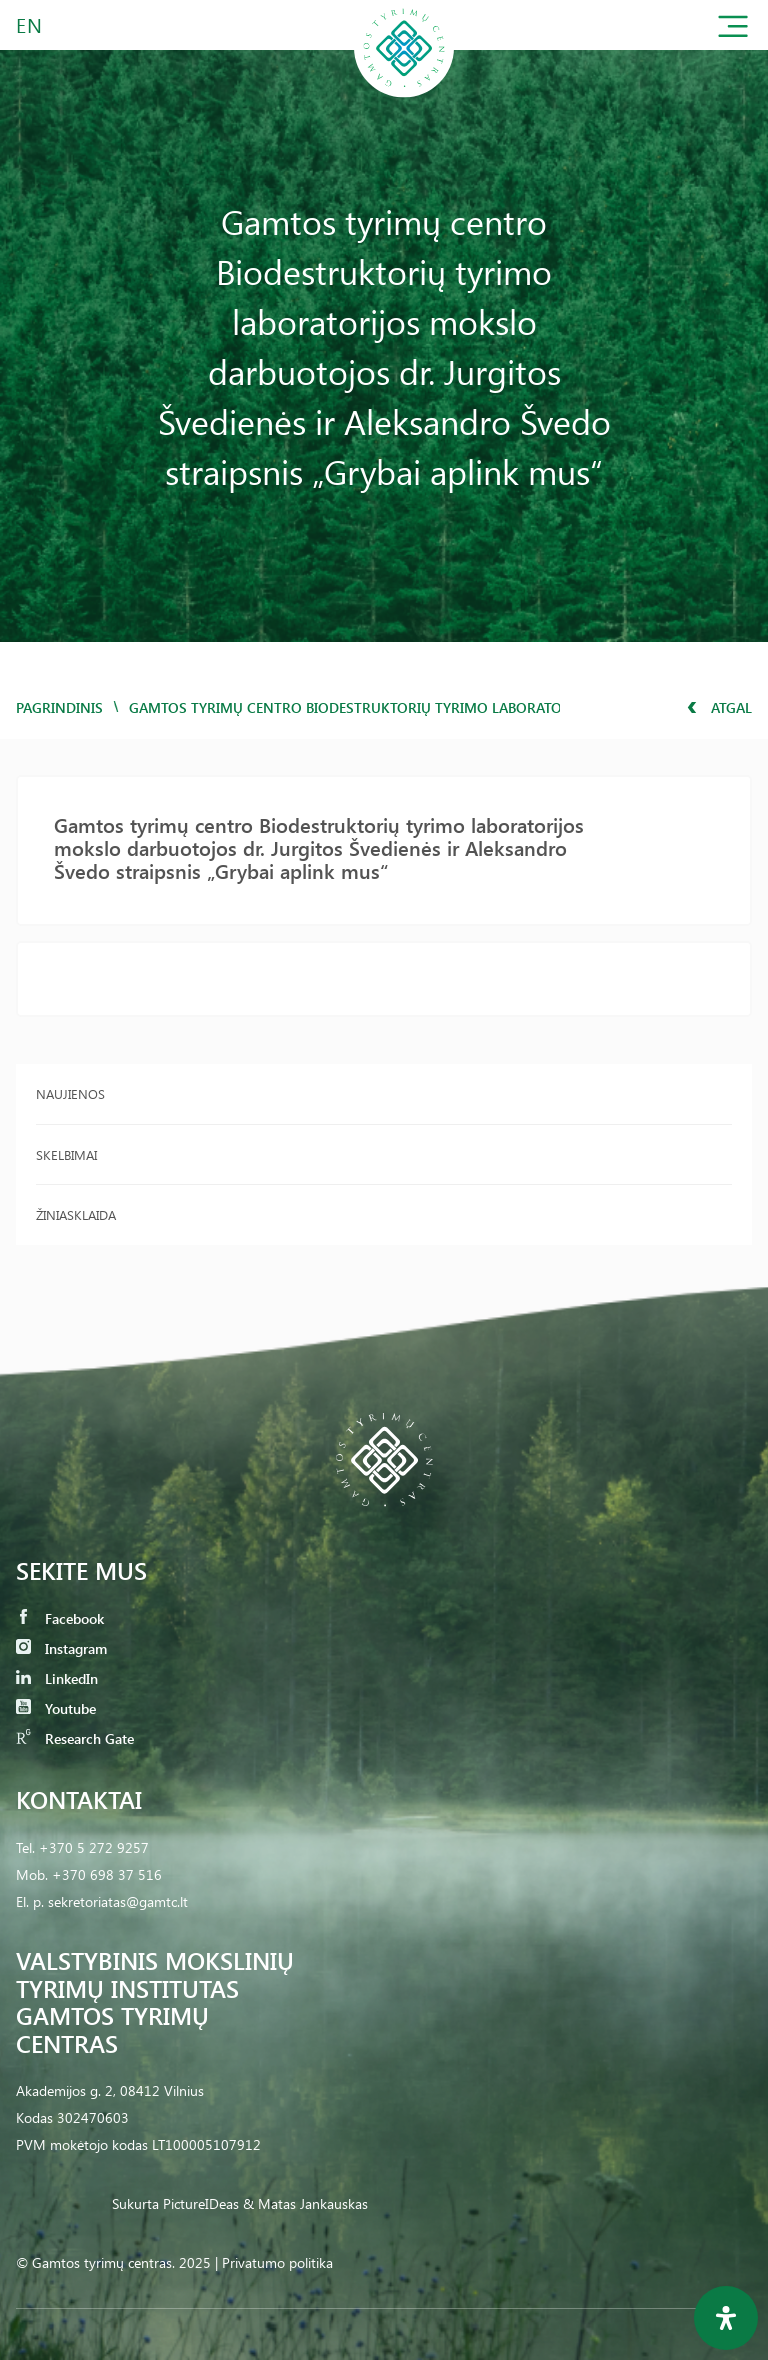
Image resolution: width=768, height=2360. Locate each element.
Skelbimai (66, 1154)
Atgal (719, 707)
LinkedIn (57, 1678)
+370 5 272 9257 (94, 1847)
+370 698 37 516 (107, 1874)
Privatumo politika (277, 2262)
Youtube (56, 1708)
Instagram (61, 1648)
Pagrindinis (59, 707)
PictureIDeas (201, 2203)
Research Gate (75, 1738)
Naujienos (70, 1093)
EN (30, 24)
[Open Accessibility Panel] (726, 2318)
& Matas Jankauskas (305, 2203)
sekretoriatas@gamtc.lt (118, 1901)
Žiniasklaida (76, 1214)
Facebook (60, 1618)
